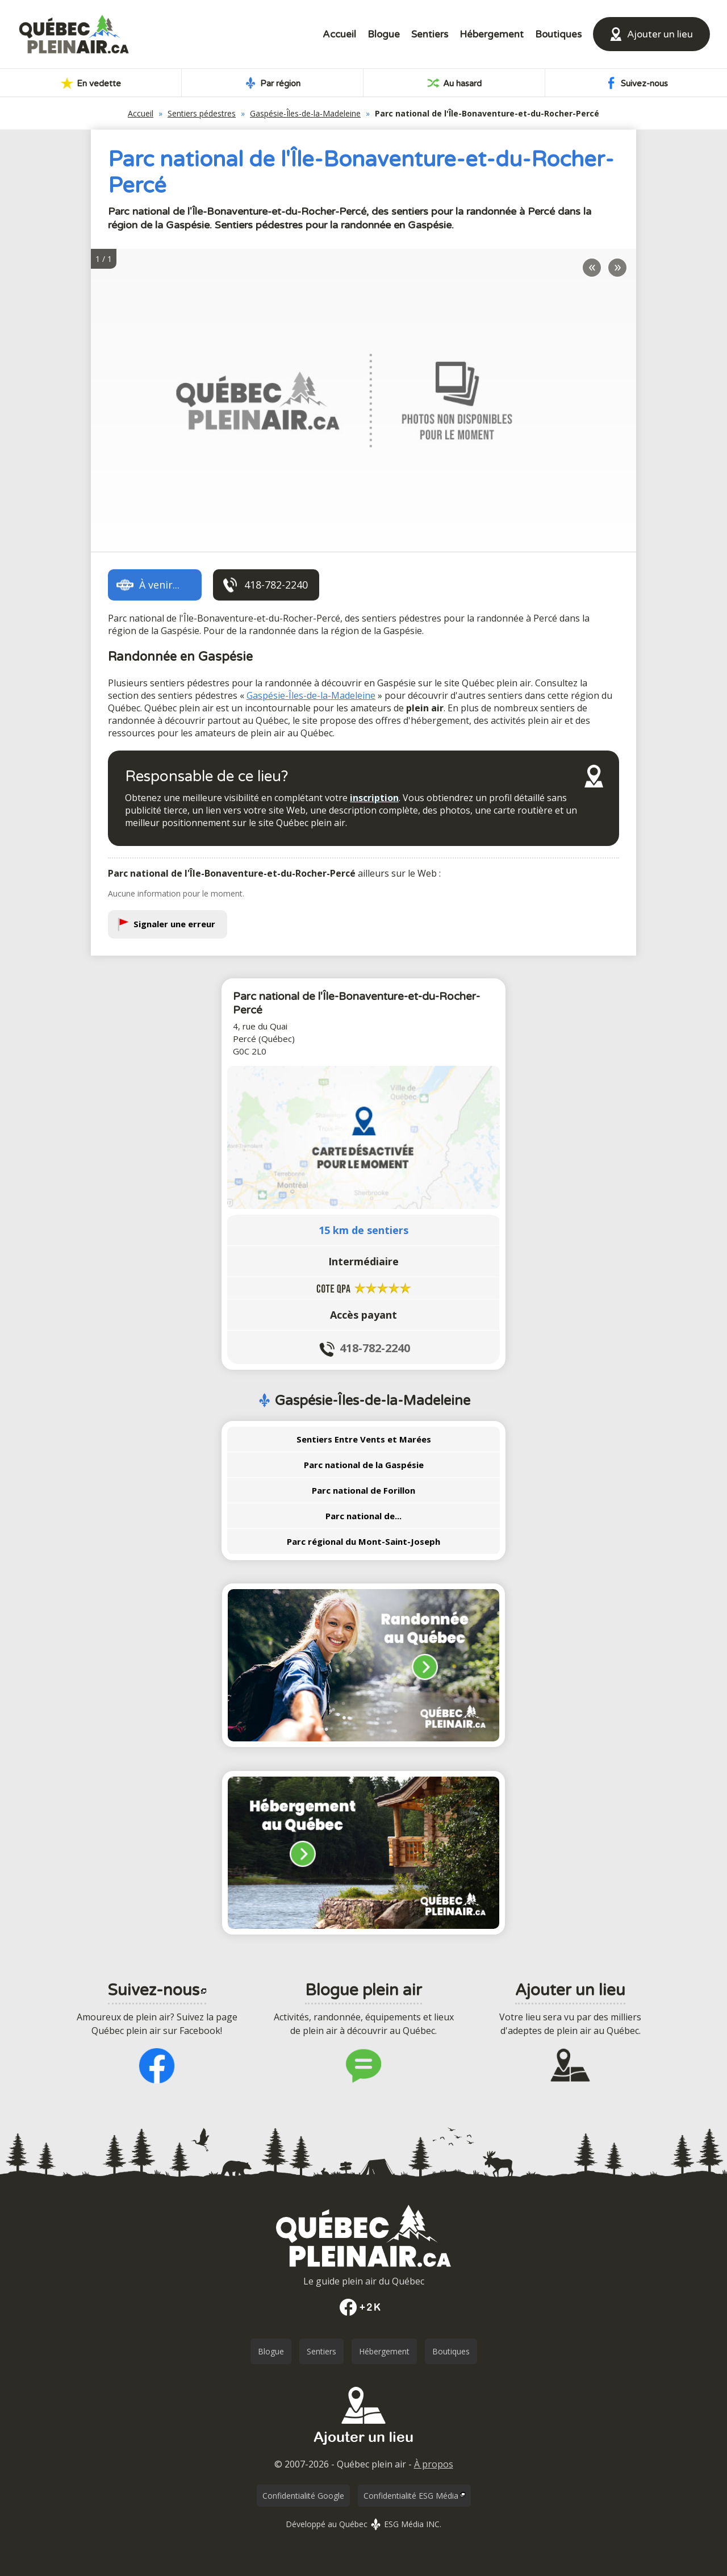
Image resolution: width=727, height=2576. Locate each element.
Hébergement (491, 34)
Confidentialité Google (303, 2495)
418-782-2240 (375, 1348)
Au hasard (454, 83)
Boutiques (558, 34)
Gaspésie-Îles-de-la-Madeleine (305, 113)
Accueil (339, 34)
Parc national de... (363, 1516)
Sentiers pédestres (202, 113)
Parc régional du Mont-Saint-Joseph (363, 1541)
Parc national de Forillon (363, 1490)
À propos (433, 2464)
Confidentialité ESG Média (411, 2495)
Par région (272, 83)
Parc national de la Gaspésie (364, 1464)
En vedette (91, 83)
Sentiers (429, 34)
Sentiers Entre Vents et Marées (363, 1439)
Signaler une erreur (174, 923)
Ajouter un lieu (660, 34)
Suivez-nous (636, 83)
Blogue (383, 34)
